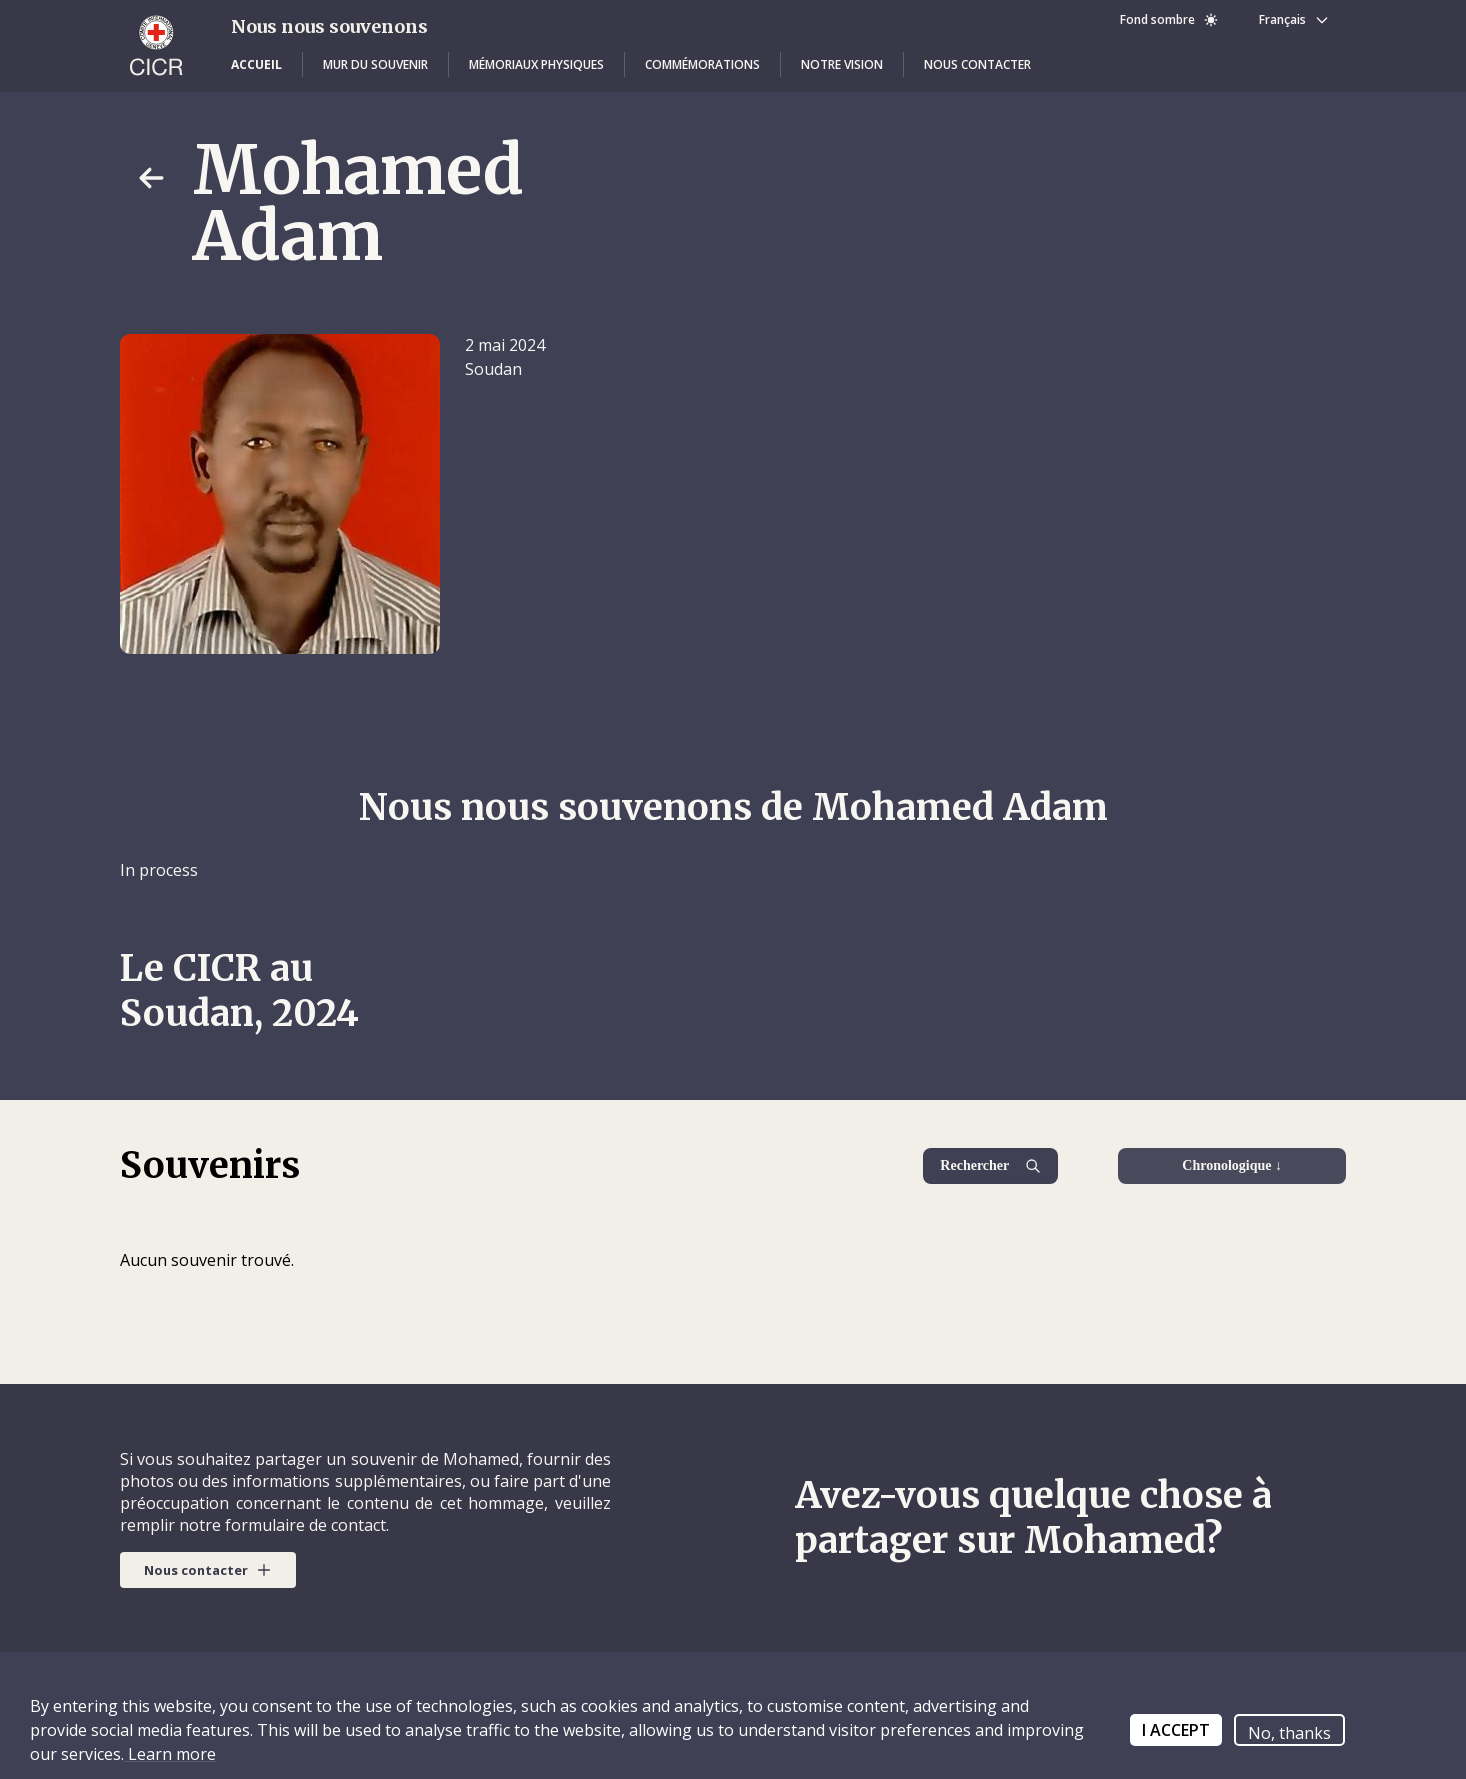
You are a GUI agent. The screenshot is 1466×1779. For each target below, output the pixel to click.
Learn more (170, 1754)
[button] (256, 65)
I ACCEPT (1176, 1730)
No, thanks (1289, 1733)
